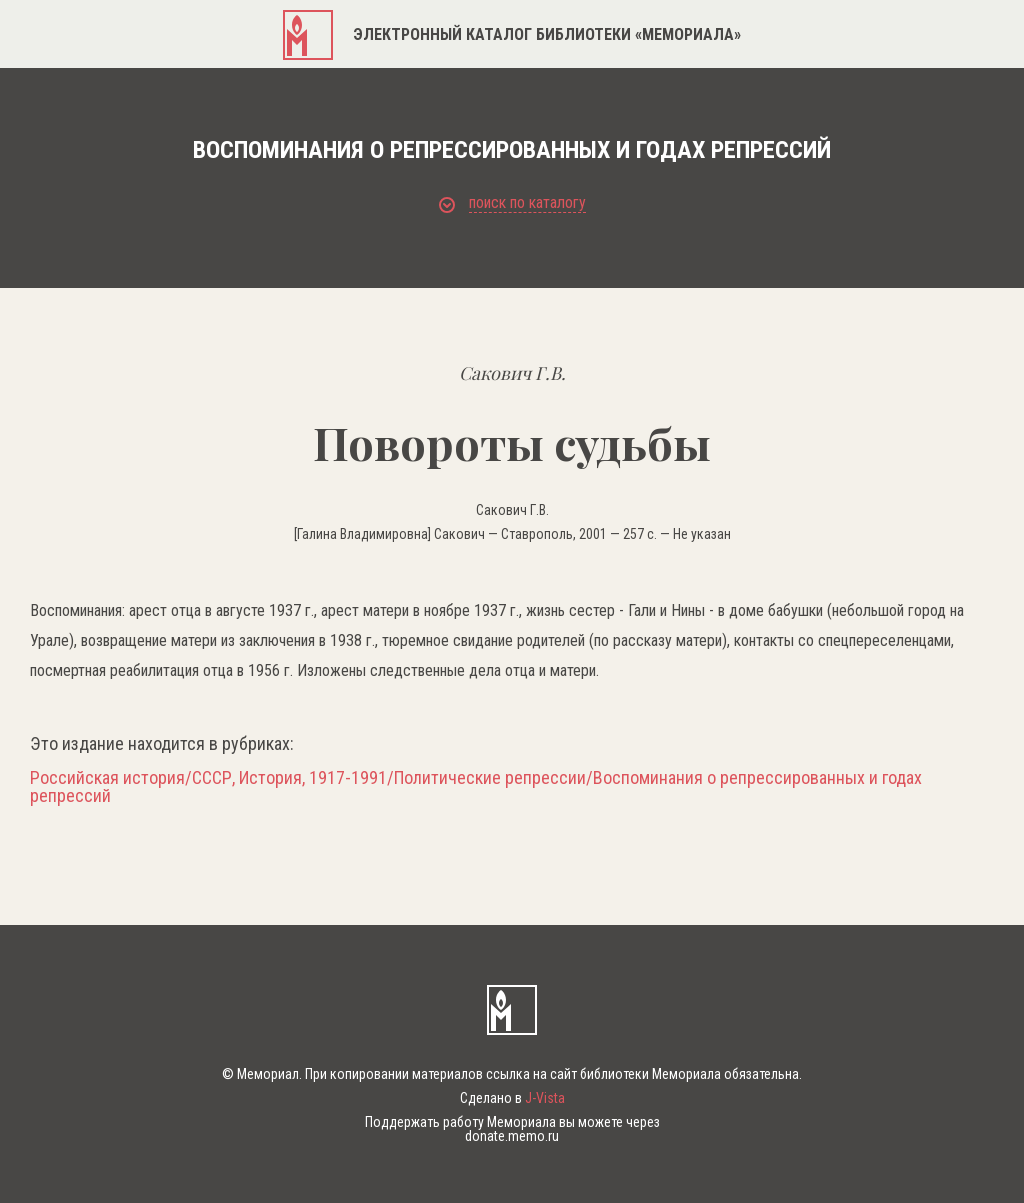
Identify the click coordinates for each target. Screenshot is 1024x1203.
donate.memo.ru (512, 1136)
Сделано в (512, 1098)
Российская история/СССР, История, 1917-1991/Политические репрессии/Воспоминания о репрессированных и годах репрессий (476, 787)
